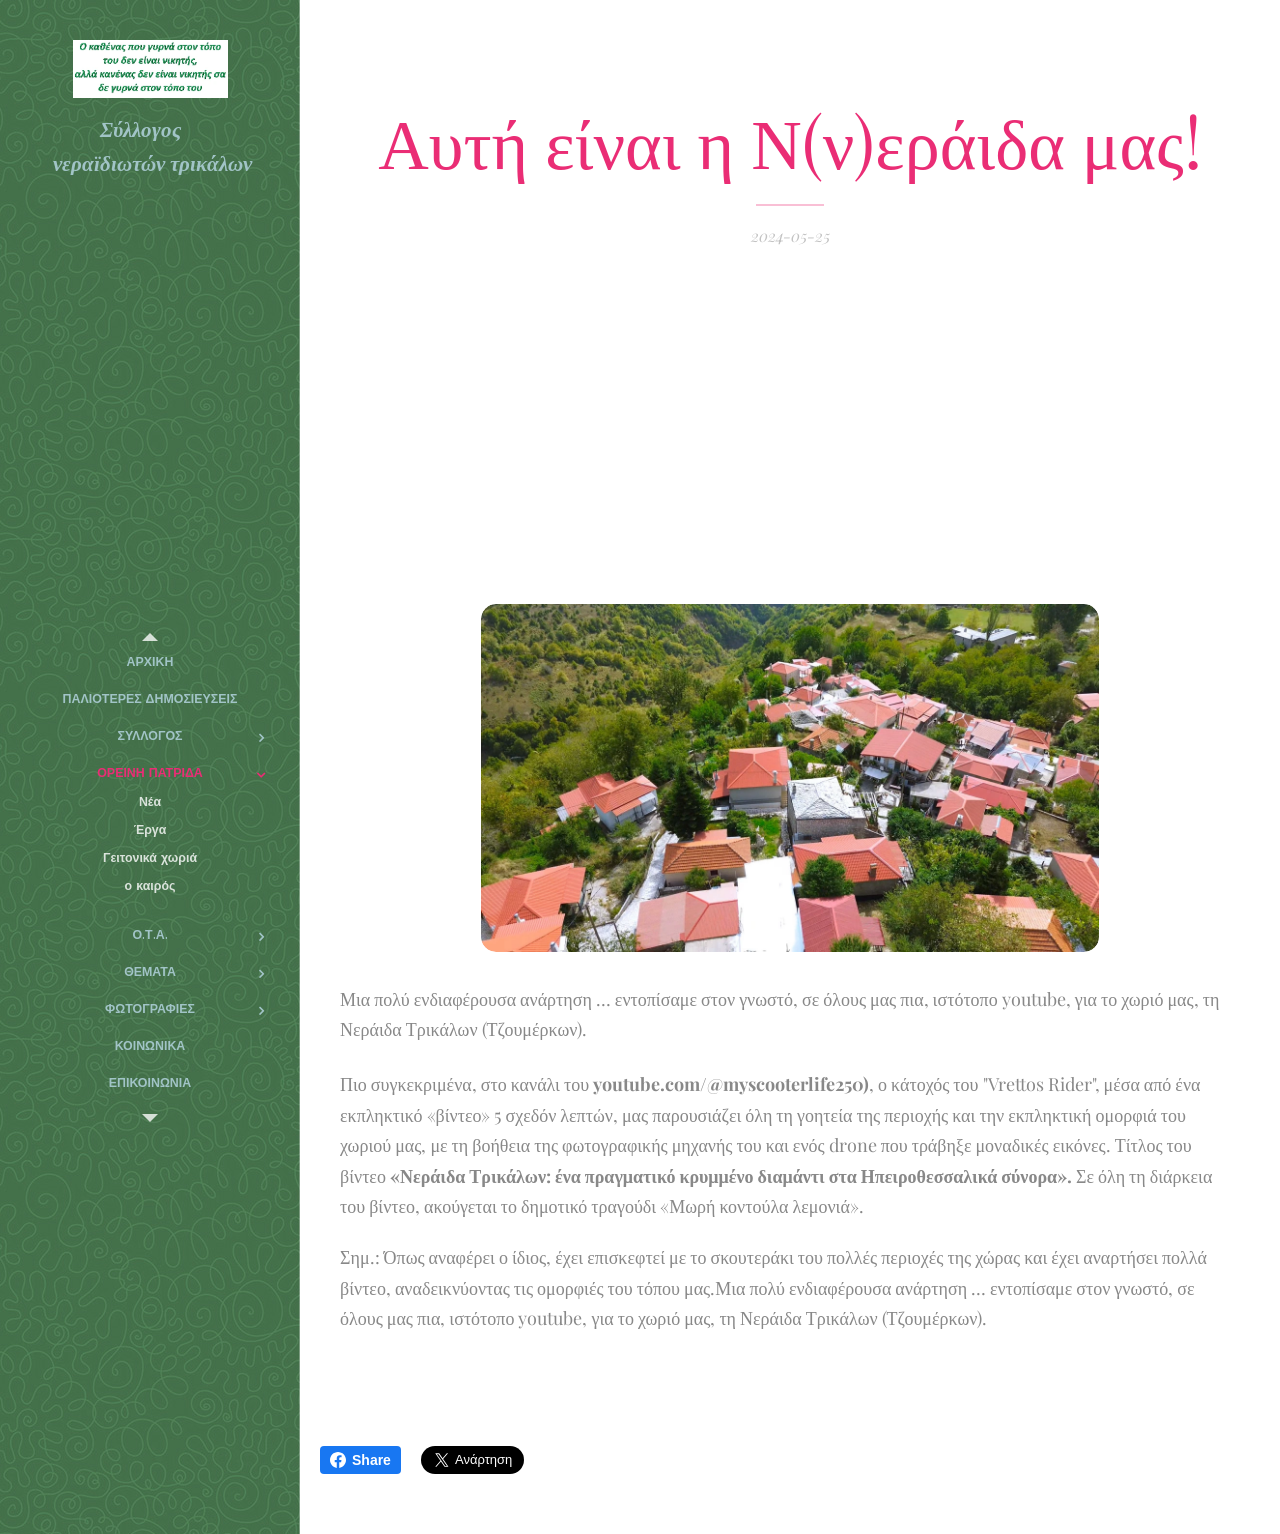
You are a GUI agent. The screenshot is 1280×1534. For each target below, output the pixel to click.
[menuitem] (150, 662)
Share (360, 1460)
